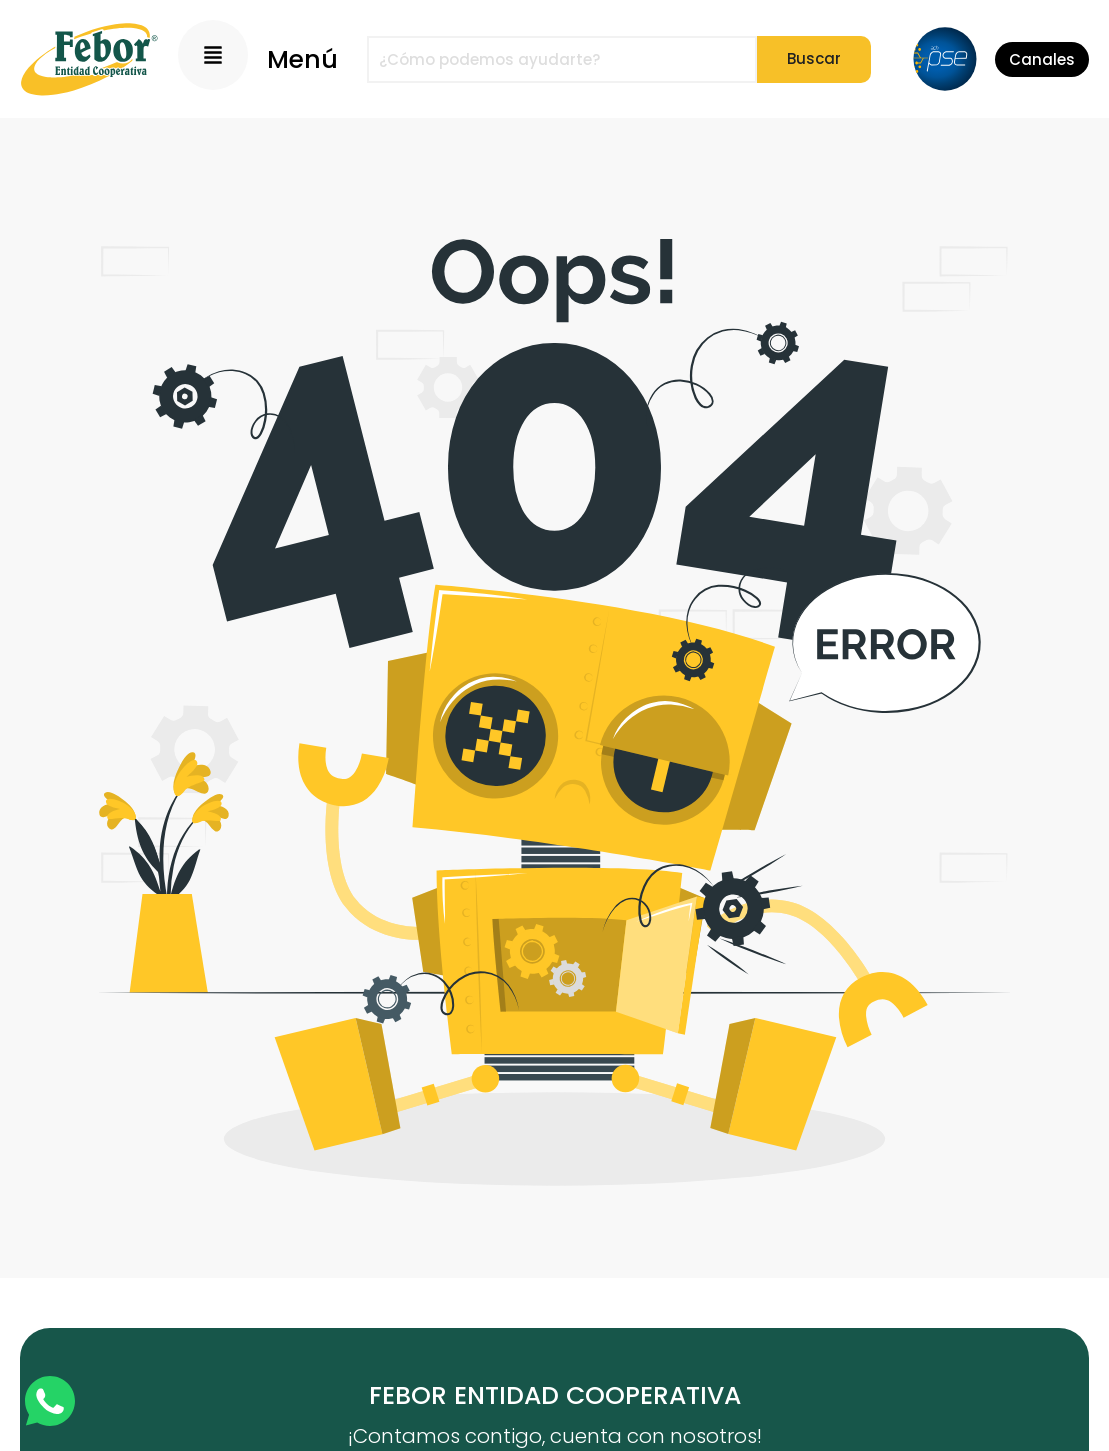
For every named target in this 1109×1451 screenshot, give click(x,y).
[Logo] (89, 59)
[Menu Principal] (213, 55)
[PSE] (945, 59)
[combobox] (562, 59)
